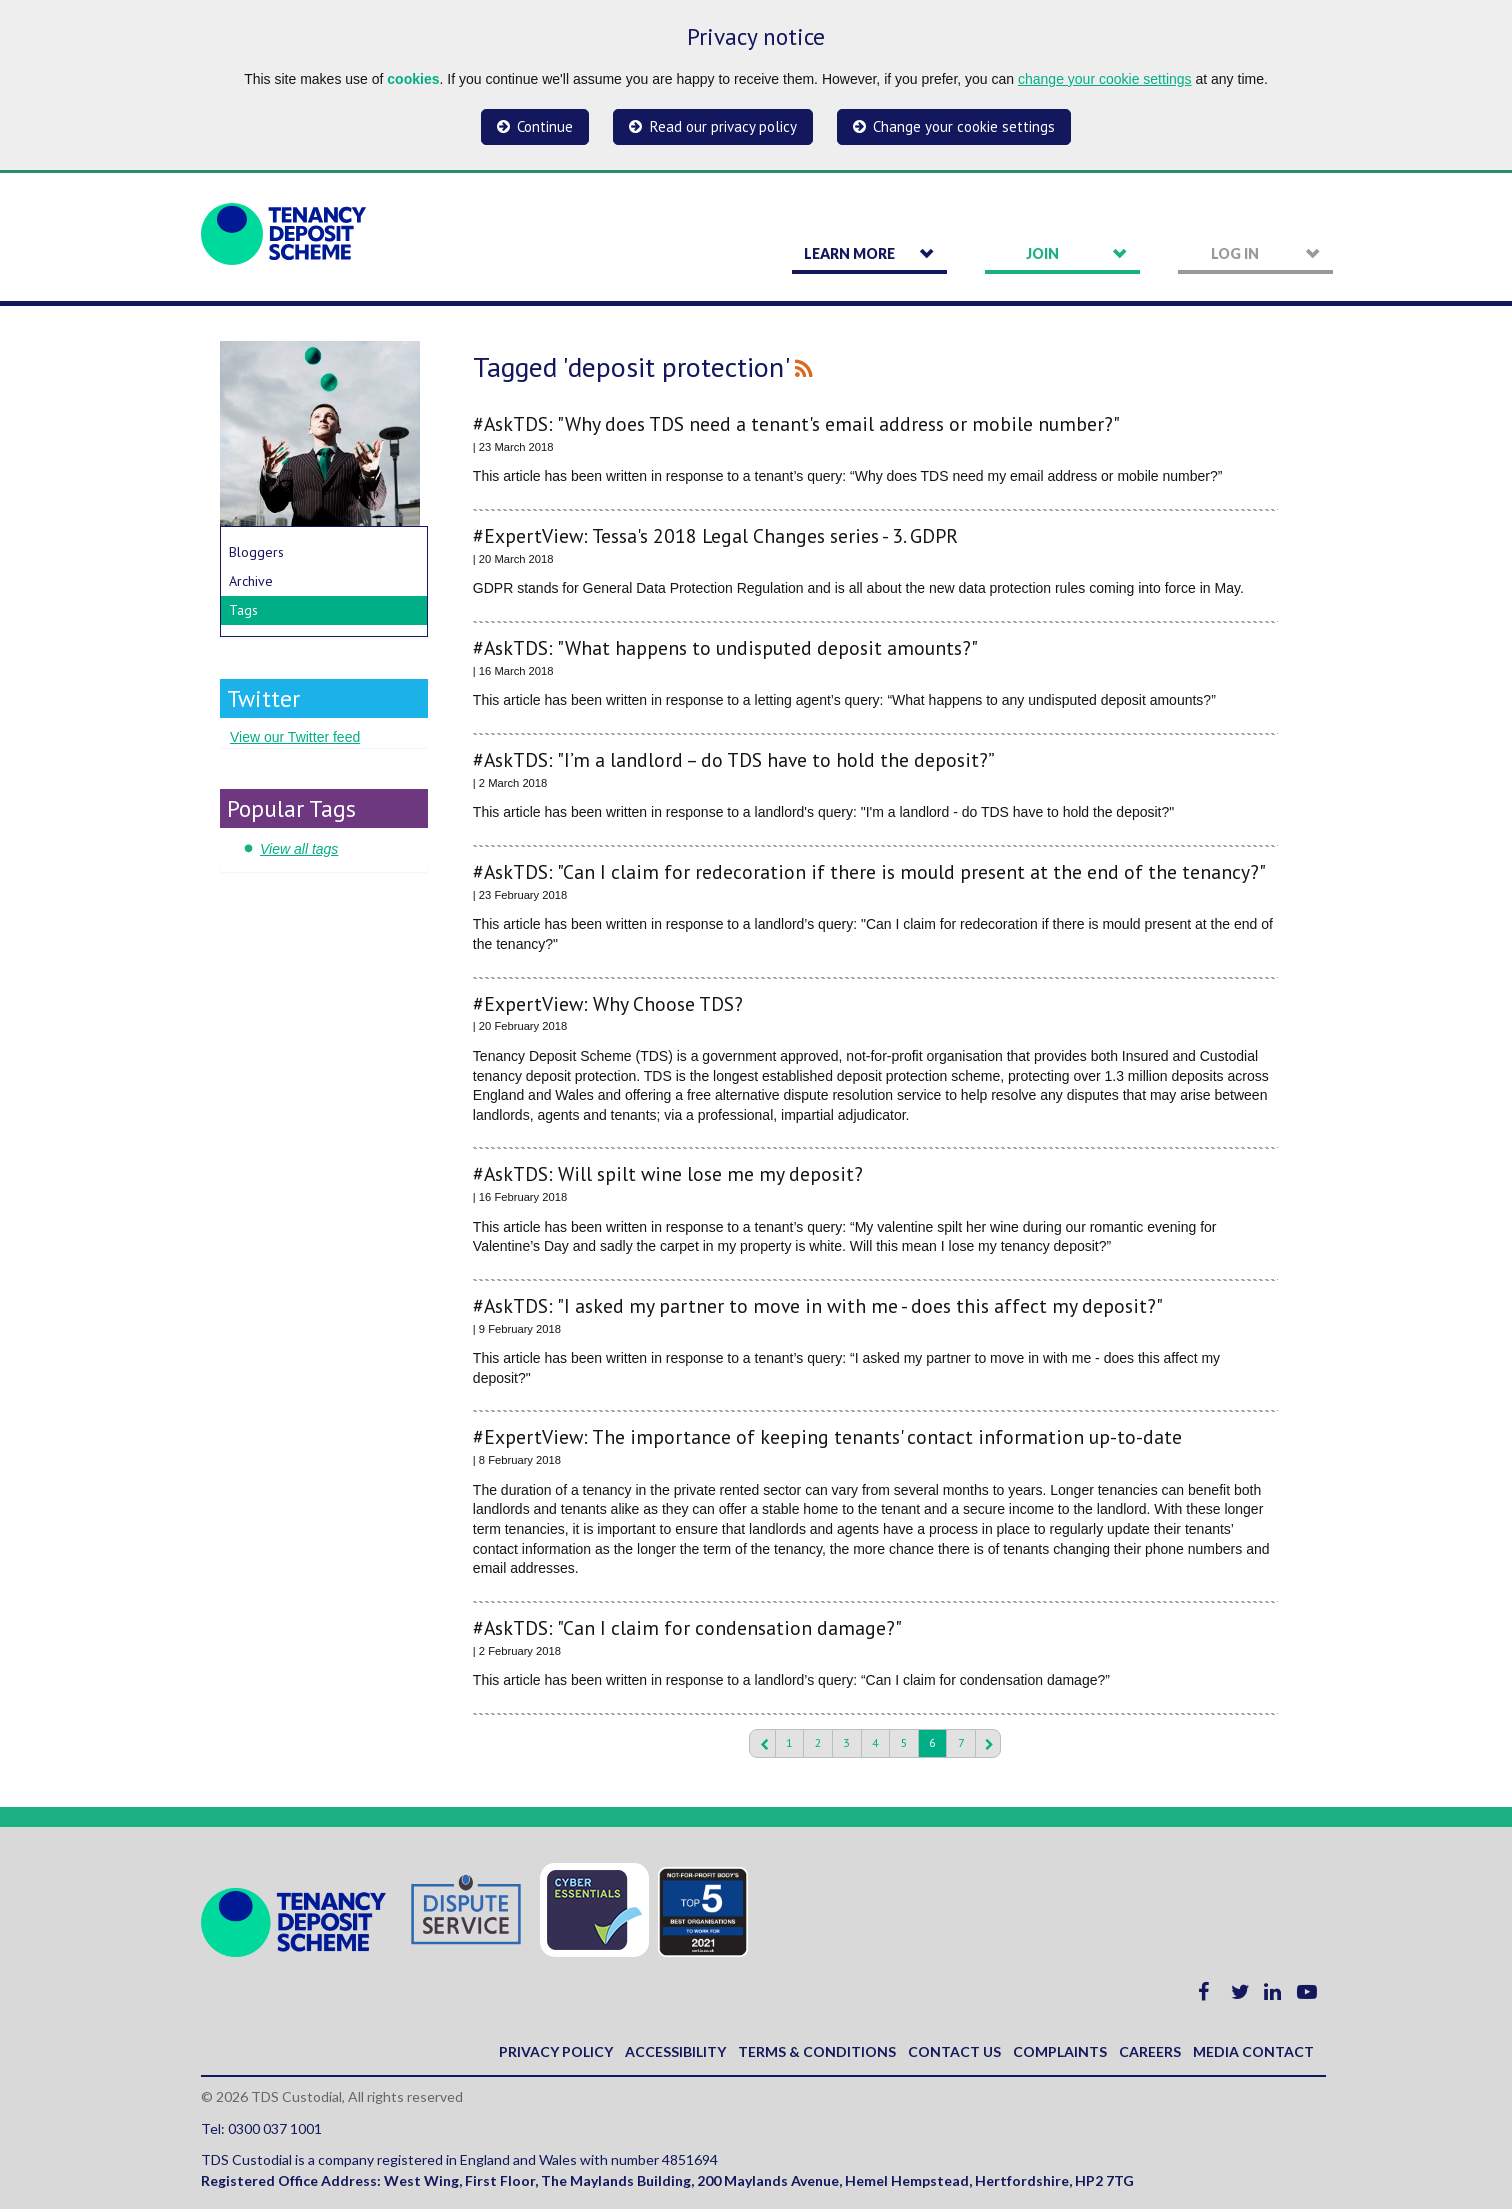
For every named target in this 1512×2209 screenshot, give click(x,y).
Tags (243, 610)
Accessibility (675, 2051)
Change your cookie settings (964, 126)
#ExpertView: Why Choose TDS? (608, 1003)
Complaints (1060, 2051)
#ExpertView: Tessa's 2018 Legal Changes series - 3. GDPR (715, 535)
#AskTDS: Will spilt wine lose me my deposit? (668, 1173)
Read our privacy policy (723, 126)
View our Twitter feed (295, 737)
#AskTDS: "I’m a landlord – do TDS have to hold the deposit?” (734, 759)
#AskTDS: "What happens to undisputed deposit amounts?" (725, 647)
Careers (1150, 2051)
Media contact (1253, 2051)
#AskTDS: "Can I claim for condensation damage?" (687, 1627)
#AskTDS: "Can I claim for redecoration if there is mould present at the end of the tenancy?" (869, 871)
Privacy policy (556, 2051)
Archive (251, 581)
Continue (545, 126)
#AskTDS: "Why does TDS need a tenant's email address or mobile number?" (796, 423)
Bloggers (256, 552)
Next (988, 1744)
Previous (762, 1744)
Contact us (954, 2051)
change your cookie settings (1105, 79)
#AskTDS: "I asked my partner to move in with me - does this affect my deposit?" (818, 1305)
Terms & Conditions (817, 2051)
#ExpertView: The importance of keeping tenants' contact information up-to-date (827, 1436)
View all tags (299, 849)
